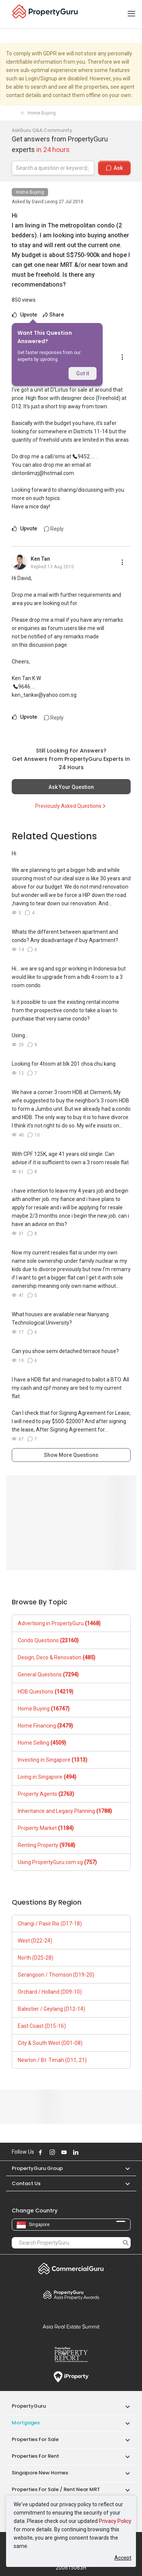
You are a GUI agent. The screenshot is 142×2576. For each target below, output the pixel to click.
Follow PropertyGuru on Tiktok (95, 2152)
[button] (124, 2168)
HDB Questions (45, 1692)
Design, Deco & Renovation (56, 1657)
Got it (82, 373)
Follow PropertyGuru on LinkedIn (75, 2152)
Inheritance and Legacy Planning (65, 1811)
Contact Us (26, 2183)
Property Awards (71, 2294)
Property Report (71, 2354)
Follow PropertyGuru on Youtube (64, 2152)
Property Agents (46, 1794)
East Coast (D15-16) (42, 2026)
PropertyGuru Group (37, 2168)
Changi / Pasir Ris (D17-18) (50, 1924)
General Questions (48, 1674)
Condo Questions (48, 1640)
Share (53, 315)
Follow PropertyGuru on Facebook (40, 2152)
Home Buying (30, 192)
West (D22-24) (35, 1941)
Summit (71, 2326)
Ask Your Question (71, 787)
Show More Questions (71, 1455)
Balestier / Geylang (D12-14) (51, 2009)
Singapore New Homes (40, 2472)
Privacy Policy (115, 2521)
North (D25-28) (35, 1958)
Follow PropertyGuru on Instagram (52, 2152)
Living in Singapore (47, 1777)
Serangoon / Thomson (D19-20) (56, 1975)
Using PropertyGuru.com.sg (57, 1862)
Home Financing (45, 1726)
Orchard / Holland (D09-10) (50, 1992)
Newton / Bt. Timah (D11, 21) (52, 2060)
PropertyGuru (29, 2406)
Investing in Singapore (52, 1760)
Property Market (46, 1828)
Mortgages (26, 2422)
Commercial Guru (71, 2268)
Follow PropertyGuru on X (86, 2152)
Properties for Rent (35, 2456)
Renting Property (46, 1845)
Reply (54, 529)
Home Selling (42, 1743)
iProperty (71, 2377)
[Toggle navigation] (131, 14)
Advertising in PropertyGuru (59, 1623)
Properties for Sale (35, 2439)
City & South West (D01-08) (50, 2043)
